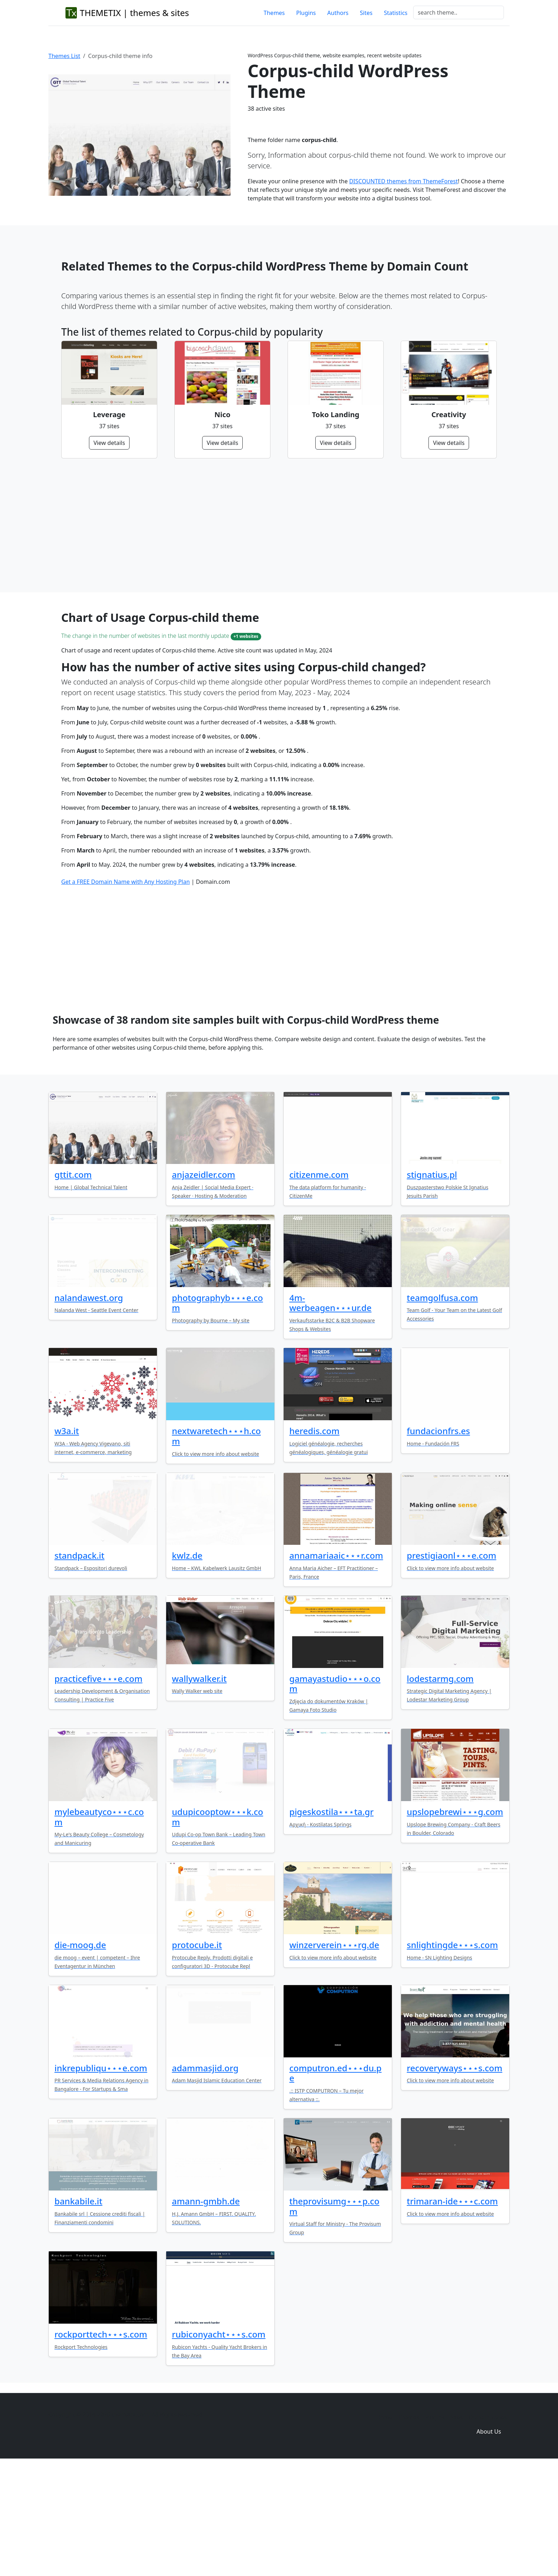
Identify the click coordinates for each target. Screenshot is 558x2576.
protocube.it (197, 2054)
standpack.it (79, 1664)
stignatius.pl (432, 1283)
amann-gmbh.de (206, 2310)
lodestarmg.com (440, 1787)
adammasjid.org (205, 2177)
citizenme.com (318, 1283)
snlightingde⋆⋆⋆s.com (452, 2054)
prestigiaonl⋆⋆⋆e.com (451, 1664)
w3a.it (66, 1540)
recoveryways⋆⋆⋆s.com (454, 2177)
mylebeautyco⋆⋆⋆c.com (99, 1926)
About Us (489, 2540)
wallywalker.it (199, 1787)
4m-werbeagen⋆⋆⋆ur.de (330, 1412)
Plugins (306, 13)
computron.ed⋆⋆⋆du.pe (335, 2182)
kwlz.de (187, 1664)
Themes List (64, 56)
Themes (274, 13)
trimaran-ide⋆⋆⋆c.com (452, 2310)
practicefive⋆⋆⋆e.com (98, 1787)
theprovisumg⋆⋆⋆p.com (334, 2315)
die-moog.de (80, 2054)
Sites (366, 13)
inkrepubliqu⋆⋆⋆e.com (100, 2177)
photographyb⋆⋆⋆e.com (217, 1412)
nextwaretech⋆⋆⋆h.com (216, 1545)
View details (109, 443)
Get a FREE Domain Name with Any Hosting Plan (125, 991)
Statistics (395, 13)
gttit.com (73, 1283)
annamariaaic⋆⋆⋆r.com (336, 1664)
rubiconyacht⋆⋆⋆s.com (218, 2443)
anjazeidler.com (203, 1283)
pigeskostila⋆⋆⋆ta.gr (331, 1920)
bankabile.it (78, 2310)
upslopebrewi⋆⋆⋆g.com (455, 1920)
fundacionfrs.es (438, 1540)
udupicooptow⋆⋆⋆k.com (217, 1926)
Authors (338, 13)
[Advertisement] (274, 525)
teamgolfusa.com (442, 1406)
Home (384, 2526)
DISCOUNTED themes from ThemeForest (403, 181)
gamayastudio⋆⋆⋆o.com (334, 1793)
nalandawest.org (88, 1406)
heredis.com (314, 1540)
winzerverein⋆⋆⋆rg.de (334, 2054)
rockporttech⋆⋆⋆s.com (100, 2443)
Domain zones (488, 2526)
